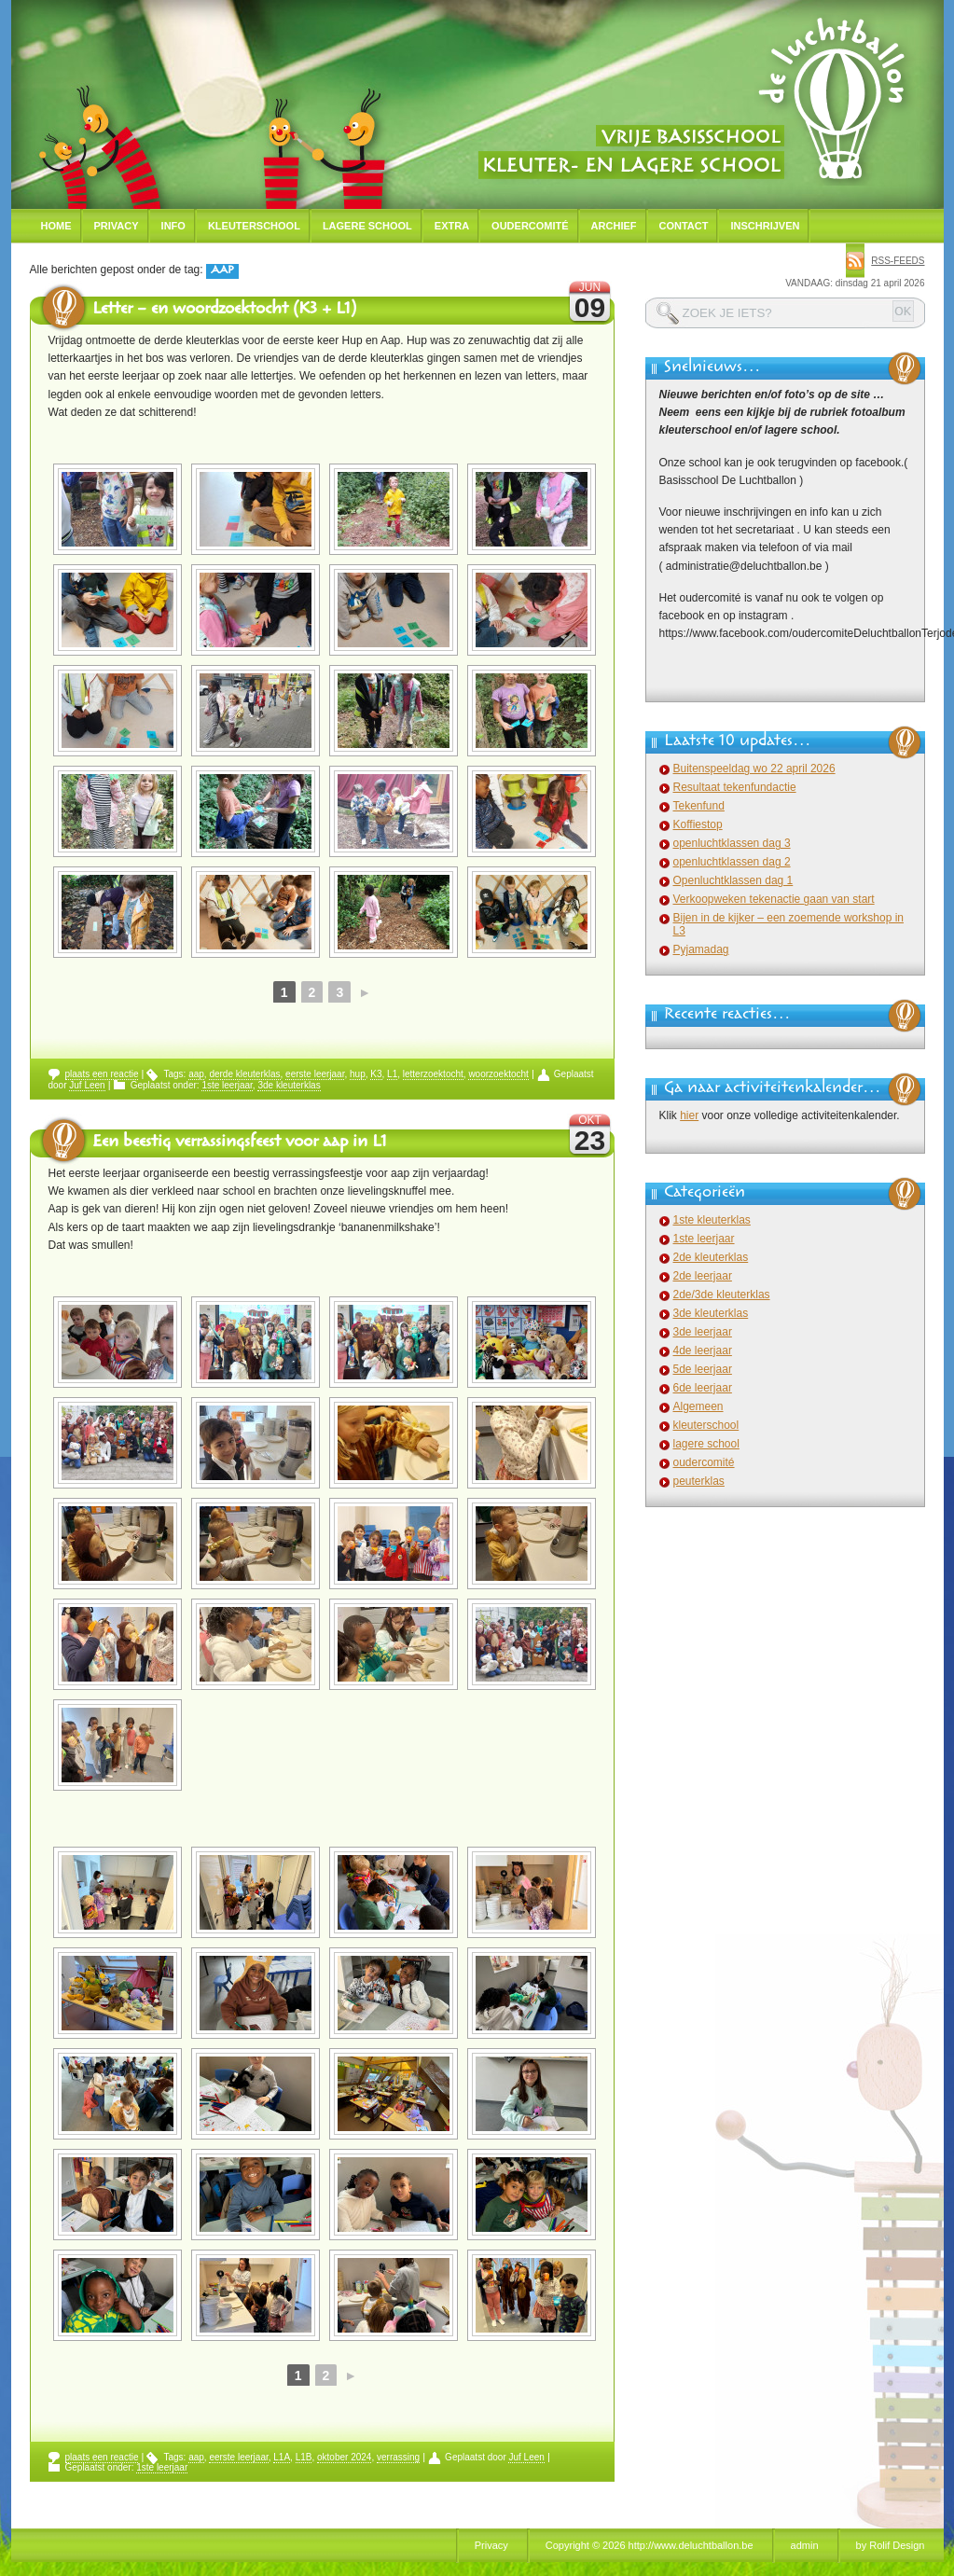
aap (196, 1074)
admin (805, 2545)
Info (173, 225)
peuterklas (699, 1481)
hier (689, 1115)
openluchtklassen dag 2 (732, 861)
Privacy (116, 225)
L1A (281, 2457)
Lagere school (367, 225)
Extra (452, 225)
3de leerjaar (702, 1331)
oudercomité (704, 1462)
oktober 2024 (344, 2457)
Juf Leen (86, 1085)
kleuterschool (706, 1425)
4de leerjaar (702, 1350)
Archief (614, 225)
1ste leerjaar (226, 1085)
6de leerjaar (702, 1387)
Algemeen (698, 1406)
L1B (304, 2457)
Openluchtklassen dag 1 (733, 880)
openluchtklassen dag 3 (732, 843)
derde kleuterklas (244, 1074)
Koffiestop (698, 824)
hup (358, 1074)
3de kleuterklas (288, 1085)
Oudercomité (530, 225)
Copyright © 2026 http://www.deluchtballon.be (650, 2545)
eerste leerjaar (314, 1074)
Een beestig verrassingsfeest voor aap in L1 (239, 1143)
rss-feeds (897, 261)
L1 (392, 1074)
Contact (684, 225)
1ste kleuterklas (712, 1219)
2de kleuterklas (711, 1257)
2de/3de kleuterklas (721, 1294)
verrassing (398, 2457)
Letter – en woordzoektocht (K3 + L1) (224, 310)
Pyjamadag (701, 949)
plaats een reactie (102, 1074)
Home (56, 225)
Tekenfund (699, 805)
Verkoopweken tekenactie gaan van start (774, 899)
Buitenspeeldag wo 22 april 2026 (754, 768)
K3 (375, 1074)
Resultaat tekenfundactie (734, 787)
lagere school (706, 1443)
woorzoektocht (498, 1074)
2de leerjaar (702, 1275)
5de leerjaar (702, 1369)
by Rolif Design (890, 2545)
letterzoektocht (433, 1074)
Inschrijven (764, 225)
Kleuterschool (254, 225)
